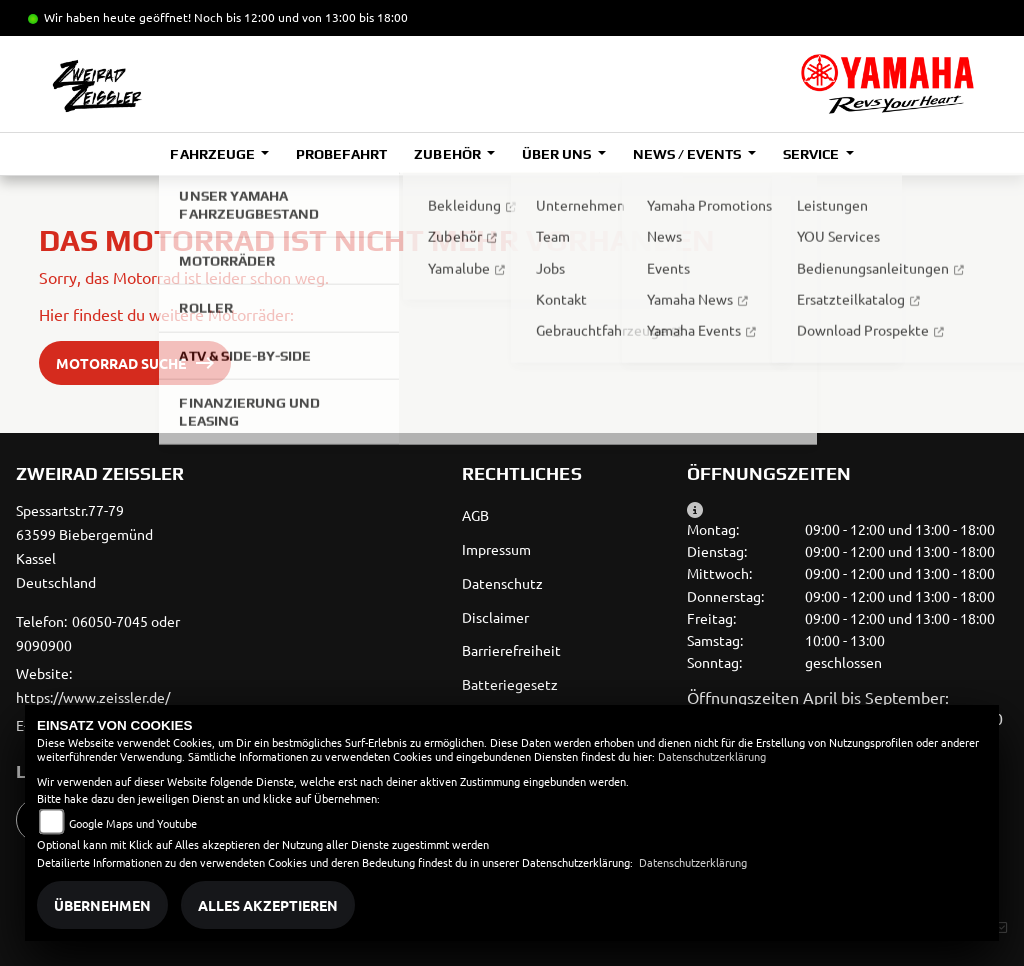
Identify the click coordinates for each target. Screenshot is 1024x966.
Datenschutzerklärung (712, 756)
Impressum (496, 549)
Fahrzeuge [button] (213, 154)
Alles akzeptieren (268, 905)
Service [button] (812, 154)
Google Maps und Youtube (133, 823)
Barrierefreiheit (511, 650)
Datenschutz (502, 583)
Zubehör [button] (448, 154)
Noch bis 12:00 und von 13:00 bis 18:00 (301, 17)
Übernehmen (102, 905)
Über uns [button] (558, 154)
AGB (475, 515)
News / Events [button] (688, 154)
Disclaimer (495, 617)
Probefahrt (341, 154)
